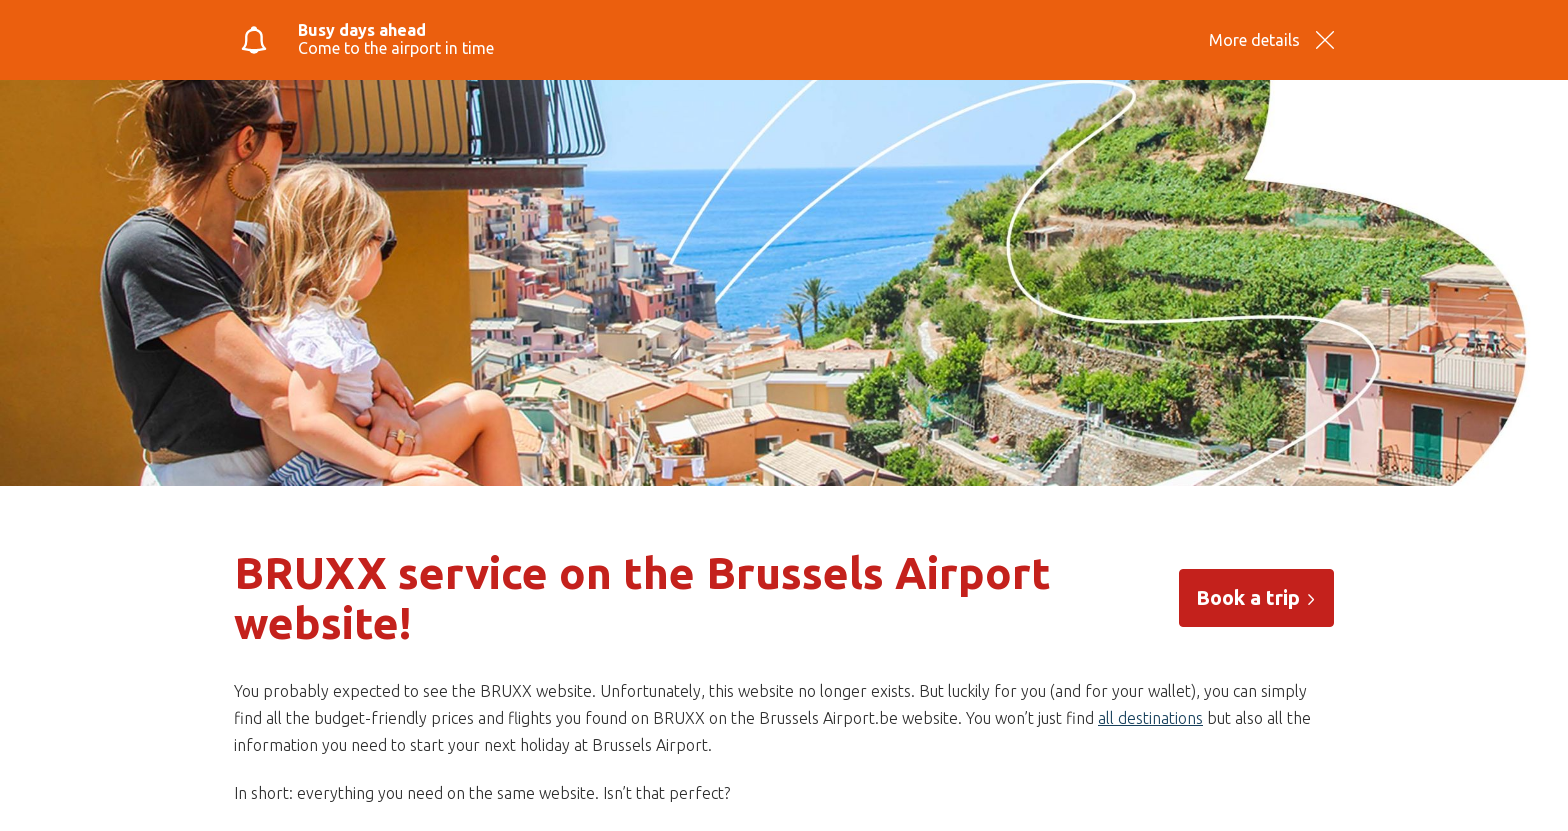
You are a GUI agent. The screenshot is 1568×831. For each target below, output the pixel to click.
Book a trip (1256, 597)
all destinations (1150, 718)
